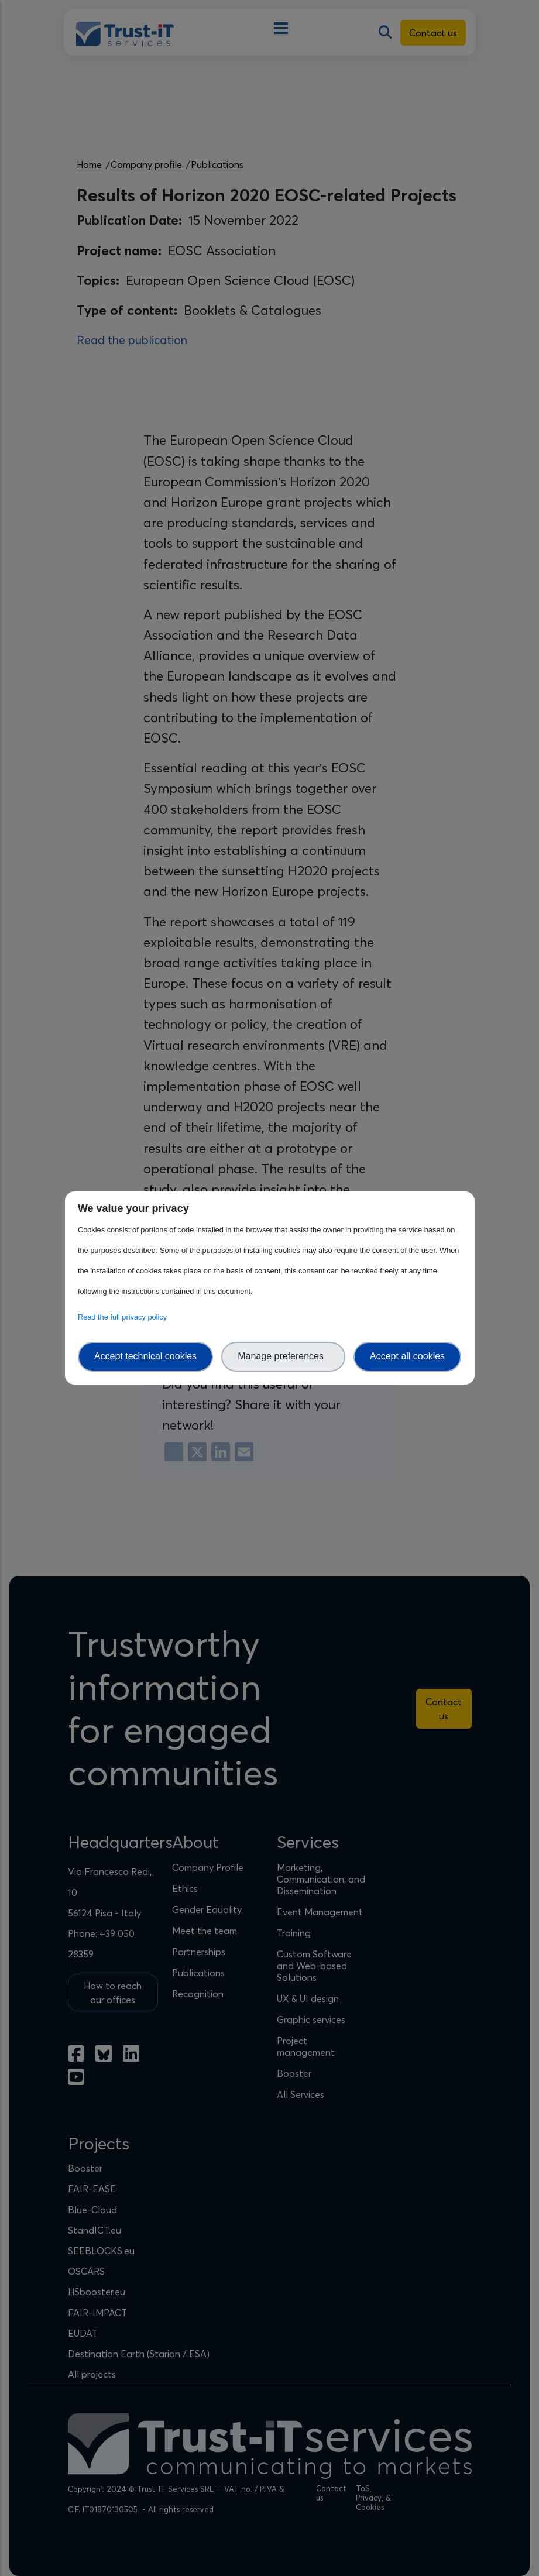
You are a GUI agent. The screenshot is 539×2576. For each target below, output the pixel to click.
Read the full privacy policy (124, 1317)
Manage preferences (283, 1356)
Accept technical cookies (145, 1356)
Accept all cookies (407, 1356)
